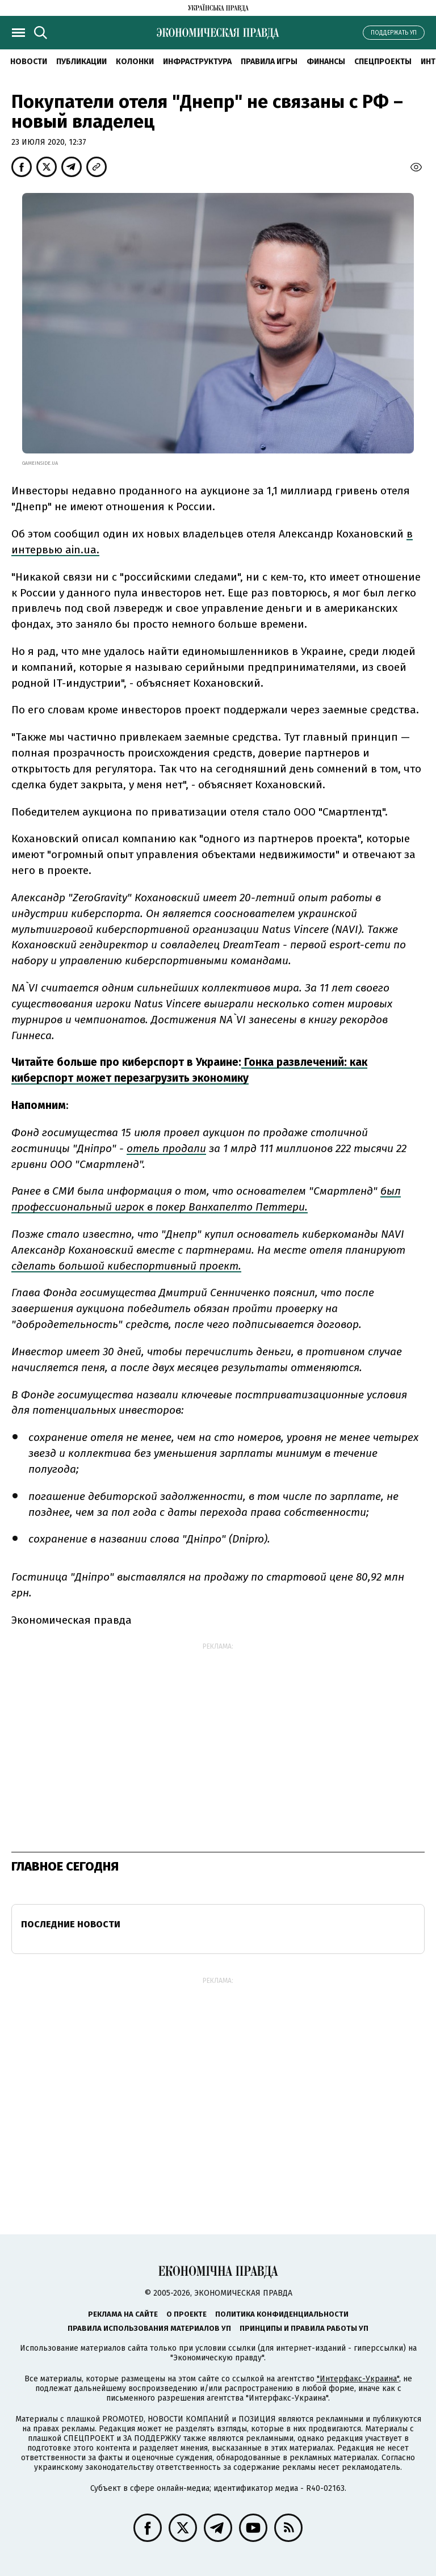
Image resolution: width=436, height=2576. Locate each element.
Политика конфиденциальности (282, 2314)
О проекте (186, 2314)
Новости (28, 61)
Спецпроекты (383, 61)
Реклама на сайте (123, 2314)
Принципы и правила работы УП (304, 2328)
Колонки (135, 61)
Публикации (81, 61)
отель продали (166, 1148)
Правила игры (269, 61)
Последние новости (70, 1924)
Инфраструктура (197, 61)
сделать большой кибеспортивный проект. (126, 1265)
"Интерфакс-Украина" (358, 2379)
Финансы (326, 61)
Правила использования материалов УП (149, 2328)
